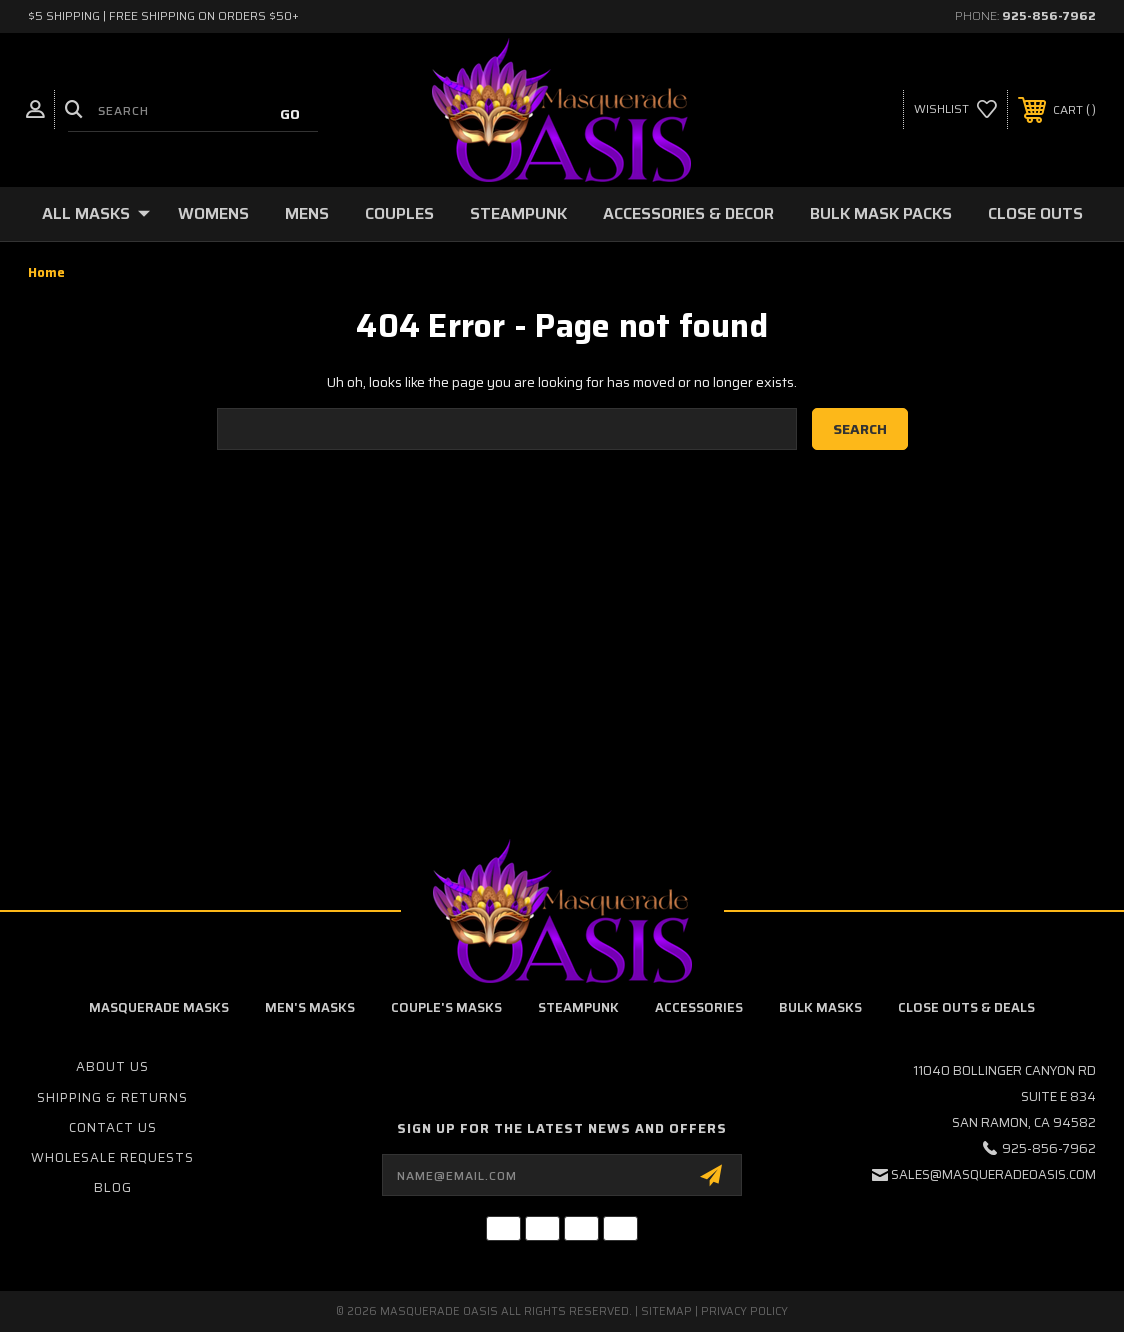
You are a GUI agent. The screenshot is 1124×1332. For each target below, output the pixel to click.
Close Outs (1035, 213)
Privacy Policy (744, 1311)
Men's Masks (310, 1007)
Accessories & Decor (688, 213)
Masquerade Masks (159, 1007)
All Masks (96, 213)
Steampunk (518, 213)
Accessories (699, 1007)
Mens (307, 213)
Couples (399, 213)
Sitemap (666, 1311)
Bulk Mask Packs (881, 213)
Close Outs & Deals (966, 1007)
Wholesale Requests (112, 1157)
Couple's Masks (446, 1007)
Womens (213, 213)
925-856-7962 (1049, 15)
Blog (113, 1187)
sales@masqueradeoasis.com (993, 1174)
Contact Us (113, 1127)
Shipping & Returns (112, 1097)
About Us (112, 1066)
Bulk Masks (820, 1007)
